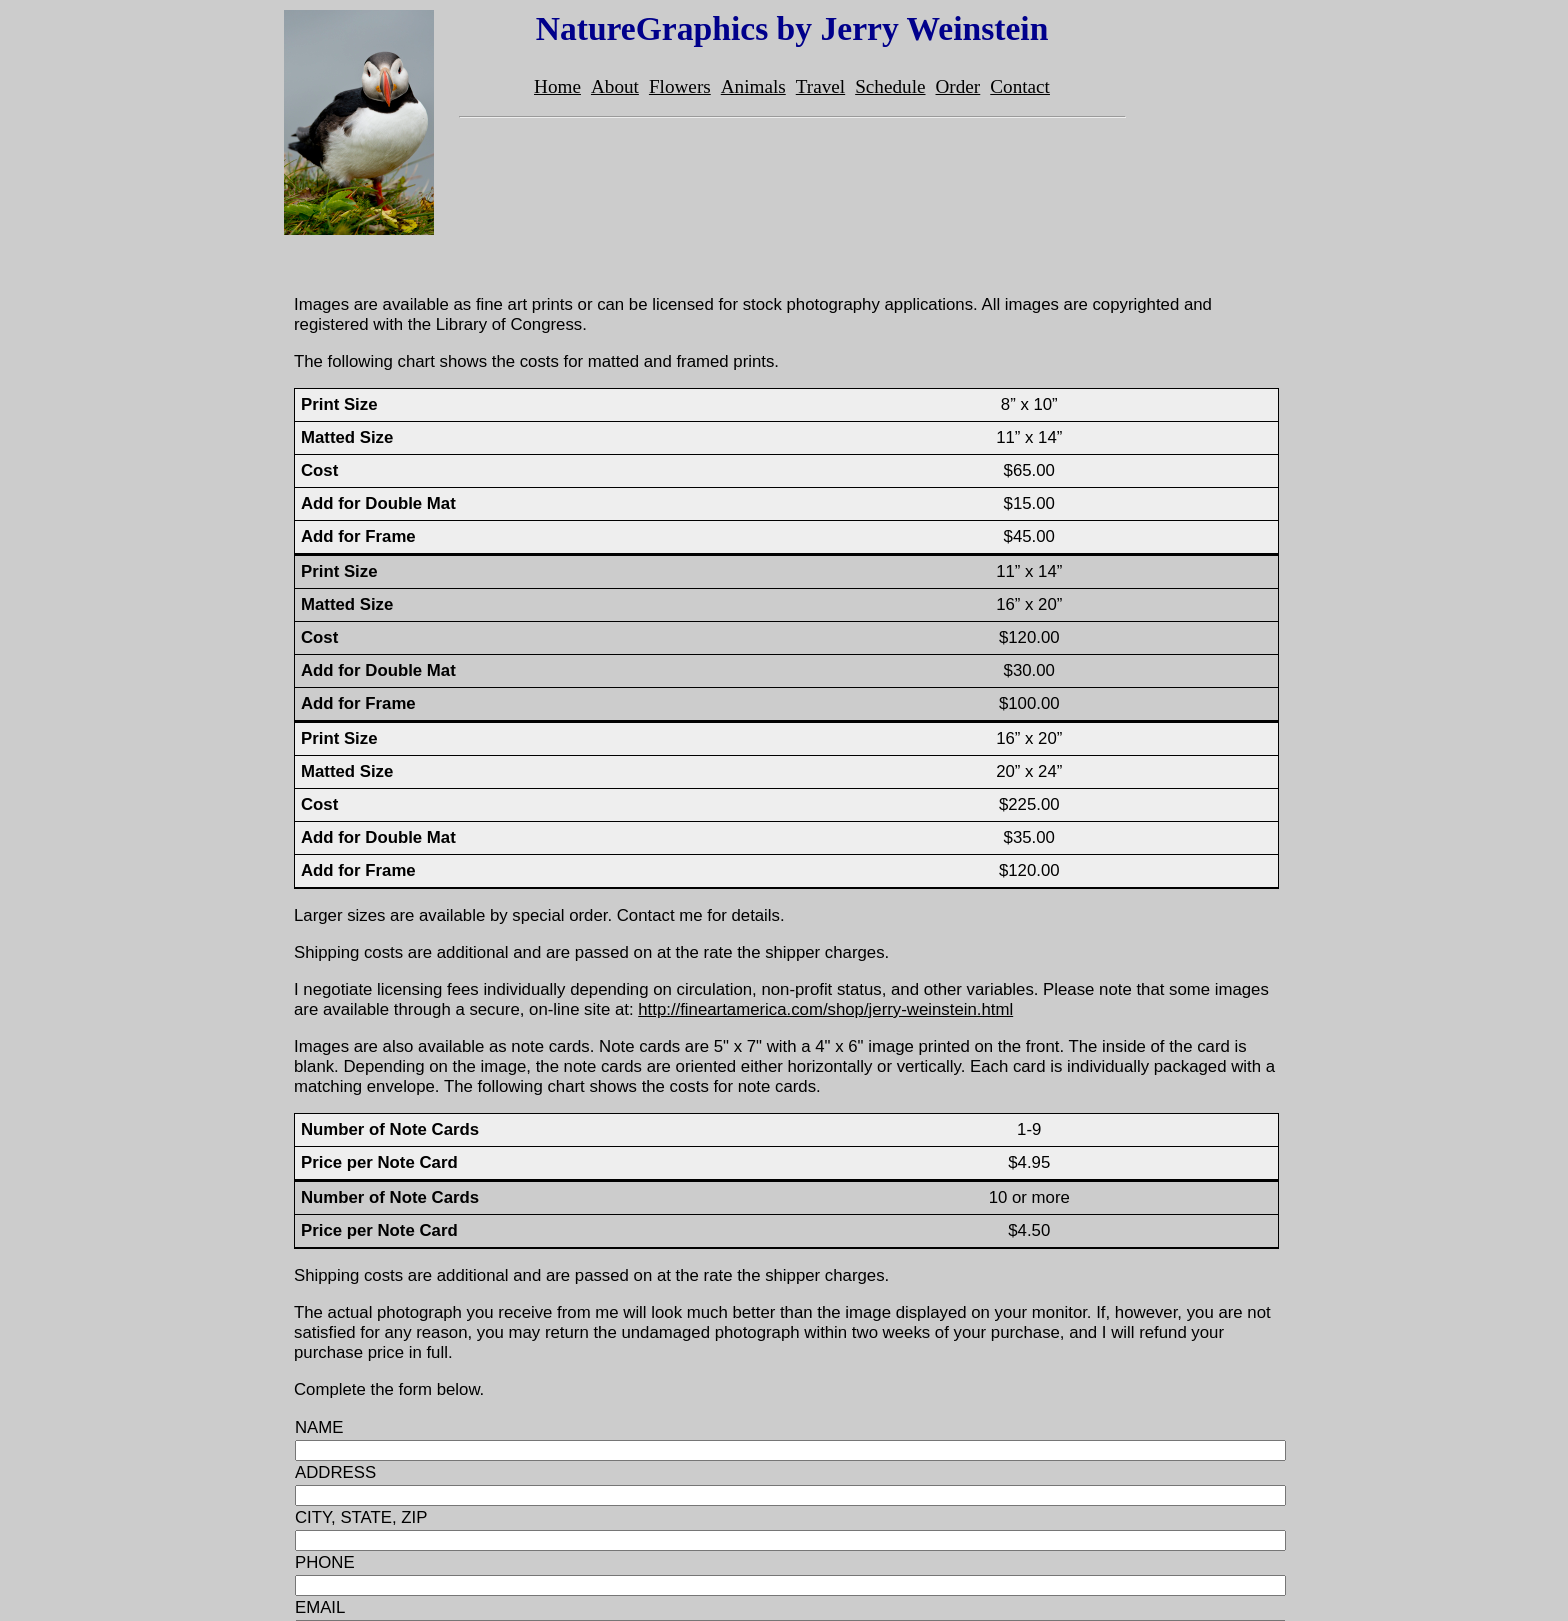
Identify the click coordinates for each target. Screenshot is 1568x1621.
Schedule (890, 86)
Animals (753, 86)
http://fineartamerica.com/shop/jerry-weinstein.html (825, 1009)
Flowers (680, 86)
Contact (1020, 86)
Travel (820, 86)
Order (958, 86)
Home (557, 86)
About (615, 86)
